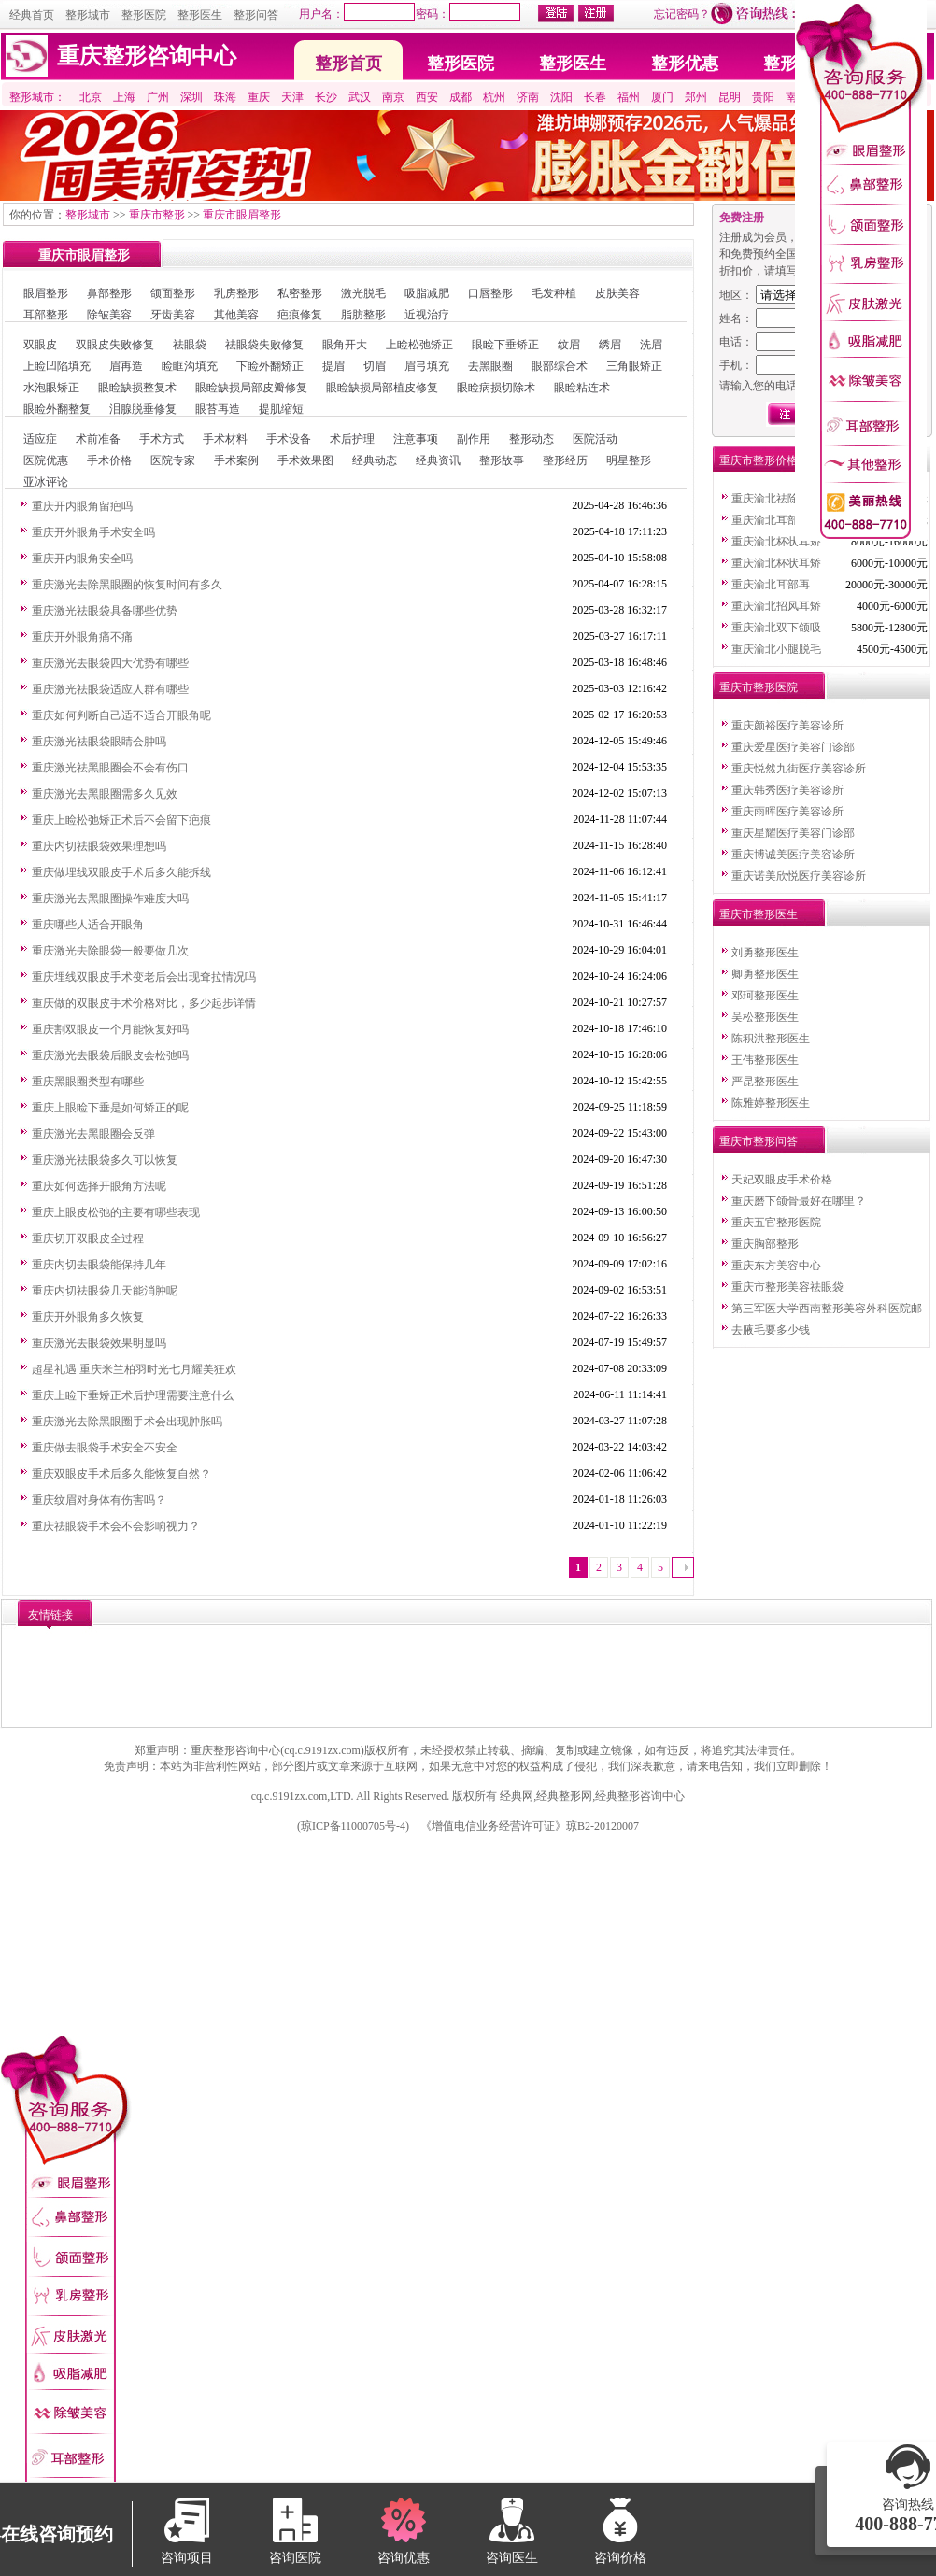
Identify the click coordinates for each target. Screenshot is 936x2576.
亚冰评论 (45, 481)
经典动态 (374, 460)
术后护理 (352, 439)
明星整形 (628, 460)
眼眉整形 (45, 293)
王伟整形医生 (765, 1060)
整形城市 (87, 14)
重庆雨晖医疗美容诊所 (787, 811)
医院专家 (172, 460)
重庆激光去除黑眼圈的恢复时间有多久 (127, 584)
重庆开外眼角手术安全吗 (93, 532)
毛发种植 (554, 293)
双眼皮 (40, 344)
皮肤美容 (617, 293)
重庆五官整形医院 (776, 1222)
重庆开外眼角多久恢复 (88, 1316)
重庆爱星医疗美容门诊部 (793, 747)
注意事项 (415, 439)
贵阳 (763, 97)
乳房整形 (236, 293)
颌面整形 (172, 293)
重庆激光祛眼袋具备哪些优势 (104, 610)
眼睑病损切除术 (496, 387)
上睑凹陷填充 (57, 366)
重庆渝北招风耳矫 (776, 606)
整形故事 (501, 460)
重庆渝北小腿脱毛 (776, 649)
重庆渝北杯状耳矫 (776, 541)
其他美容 (236, 314)
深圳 (191, 97)
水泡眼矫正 (51, 387)
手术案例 (236, 460)
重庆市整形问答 (758, 1141)
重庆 (259, 97)
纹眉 (569, 344)
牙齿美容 (172, 314)
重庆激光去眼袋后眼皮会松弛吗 (110, 1055)
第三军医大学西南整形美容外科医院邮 (826, 1308)
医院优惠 (45, 460)
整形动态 (531, 439)
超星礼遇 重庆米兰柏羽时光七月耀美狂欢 (134, 1369)
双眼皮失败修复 (115, 344)
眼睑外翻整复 (57, 409)
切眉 (374, 366)
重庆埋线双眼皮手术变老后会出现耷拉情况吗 (144, 977)
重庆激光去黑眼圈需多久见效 (104, 793)
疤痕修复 (299, 314)
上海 (124, 97)
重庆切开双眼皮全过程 (88, 1238)
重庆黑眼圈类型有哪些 (88, 1081)
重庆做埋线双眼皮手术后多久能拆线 (121, 872)
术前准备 (98, 439)
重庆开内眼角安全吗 (82, 558)
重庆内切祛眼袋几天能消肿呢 (104, 1290)
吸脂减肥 (426, 293)
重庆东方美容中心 (776, 1265)
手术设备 (288, 439)
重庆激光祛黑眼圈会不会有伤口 (110, 767)
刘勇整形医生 (765, 952)
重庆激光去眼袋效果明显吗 (99, 1343)
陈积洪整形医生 (770, 1038)
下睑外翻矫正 (270, 366)
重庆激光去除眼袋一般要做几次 (110, 950)
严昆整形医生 (765, 1081)
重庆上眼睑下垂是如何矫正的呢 (110, 1107)
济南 (528, 97)
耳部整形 (45, 314)
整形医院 (143, 14)
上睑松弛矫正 (419, 344)
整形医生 (199, 14)
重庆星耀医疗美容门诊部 (793, 833)
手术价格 (109, 460)
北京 (90, 97)
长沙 (326, 97)
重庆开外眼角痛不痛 (82, 637)
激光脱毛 (363, 293)
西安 (427, 97)
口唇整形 (490, 293)
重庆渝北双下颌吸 (776, 627)
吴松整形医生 (765, 1017)
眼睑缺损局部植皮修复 (382, 387)
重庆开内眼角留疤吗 (82, 506)
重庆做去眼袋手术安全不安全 (104, 1447)
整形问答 (256, 14)
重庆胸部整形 (765, 1244)
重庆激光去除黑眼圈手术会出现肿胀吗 (127, 1421)
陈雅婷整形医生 (770, 1103)
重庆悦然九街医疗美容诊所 (798, 768)
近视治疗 (426, 314)
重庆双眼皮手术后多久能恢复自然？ (121, 1473)
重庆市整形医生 (758, 914)
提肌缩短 (281, 409)
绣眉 (610, 344)
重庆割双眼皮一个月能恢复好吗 (110, 1029)
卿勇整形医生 (765, 974)
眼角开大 (344, 344)
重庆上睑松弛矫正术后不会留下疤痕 (121, 820)
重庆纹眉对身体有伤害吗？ (99, 1500)
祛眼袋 (189, 344)
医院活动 (595, 439)
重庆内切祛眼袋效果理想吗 (99, 846)
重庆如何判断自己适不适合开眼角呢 (121, 715)
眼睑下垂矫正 (505, 344)
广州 (158, 97)
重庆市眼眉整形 (242, 214)
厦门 (662, 97)
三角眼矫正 (634, 366)
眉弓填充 (426, 366)
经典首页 (31, 14)
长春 (595, 97)
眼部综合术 (560, 366)
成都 (460, 97)
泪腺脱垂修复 (143, 409)
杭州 (494, 97)
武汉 (359, 97)
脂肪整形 (363, 314)
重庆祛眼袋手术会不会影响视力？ (116, 1526)
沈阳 (561, 97)
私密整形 (299, 293)
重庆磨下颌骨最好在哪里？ (798, 1201)
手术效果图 (305, 460)
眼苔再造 (217, 409)
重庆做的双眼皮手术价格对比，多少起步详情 (144, 1003)
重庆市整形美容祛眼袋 (787, 1287)
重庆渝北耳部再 (770, 520)
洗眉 (651, 344)
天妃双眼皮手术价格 (781, 1179)
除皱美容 (109, 314)
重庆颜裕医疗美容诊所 (787, 725)
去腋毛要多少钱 (770, 1330)
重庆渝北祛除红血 (776, 498)
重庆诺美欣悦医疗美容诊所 (798, 876)
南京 (393, 97)
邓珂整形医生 (765, 995)
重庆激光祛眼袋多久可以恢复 (104, 1160)
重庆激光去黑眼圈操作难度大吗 (110, 898)
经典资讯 (438, 460)
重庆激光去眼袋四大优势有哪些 (110, 663)
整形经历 (565, 460)
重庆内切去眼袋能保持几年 (99, 1264)
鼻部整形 (109, 293)
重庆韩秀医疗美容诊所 (787, 790)
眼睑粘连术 (582, 387)
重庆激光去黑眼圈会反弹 (93, 1133)
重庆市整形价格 (758, 460)
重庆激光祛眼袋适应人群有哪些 (110, 689)
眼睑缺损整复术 (137, 387)
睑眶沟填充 (190, 366)
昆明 (729, 97)
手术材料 (225, 439)
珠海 (225, 97)
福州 (628, 97)
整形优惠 (684, 63)
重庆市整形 (157, 214)
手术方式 (161, 439)
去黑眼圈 (490, 366)
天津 (292, 97)
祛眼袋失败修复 (264, 344)
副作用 (473, 439)
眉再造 (126, 366)
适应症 (40, 439)
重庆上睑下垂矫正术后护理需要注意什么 (133, 1395)
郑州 (696, 97)
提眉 (333, 366)
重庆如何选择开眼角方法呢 (99, 1186)
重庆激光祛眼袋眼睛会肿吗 (99, 741)
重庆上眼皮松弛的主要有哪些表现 (116, 1212)
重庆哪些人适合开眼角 (88, 924)
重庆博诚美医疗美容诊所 (793, 854)
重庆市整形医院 (758, 687)
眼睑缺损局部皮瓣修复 (251, 387)
